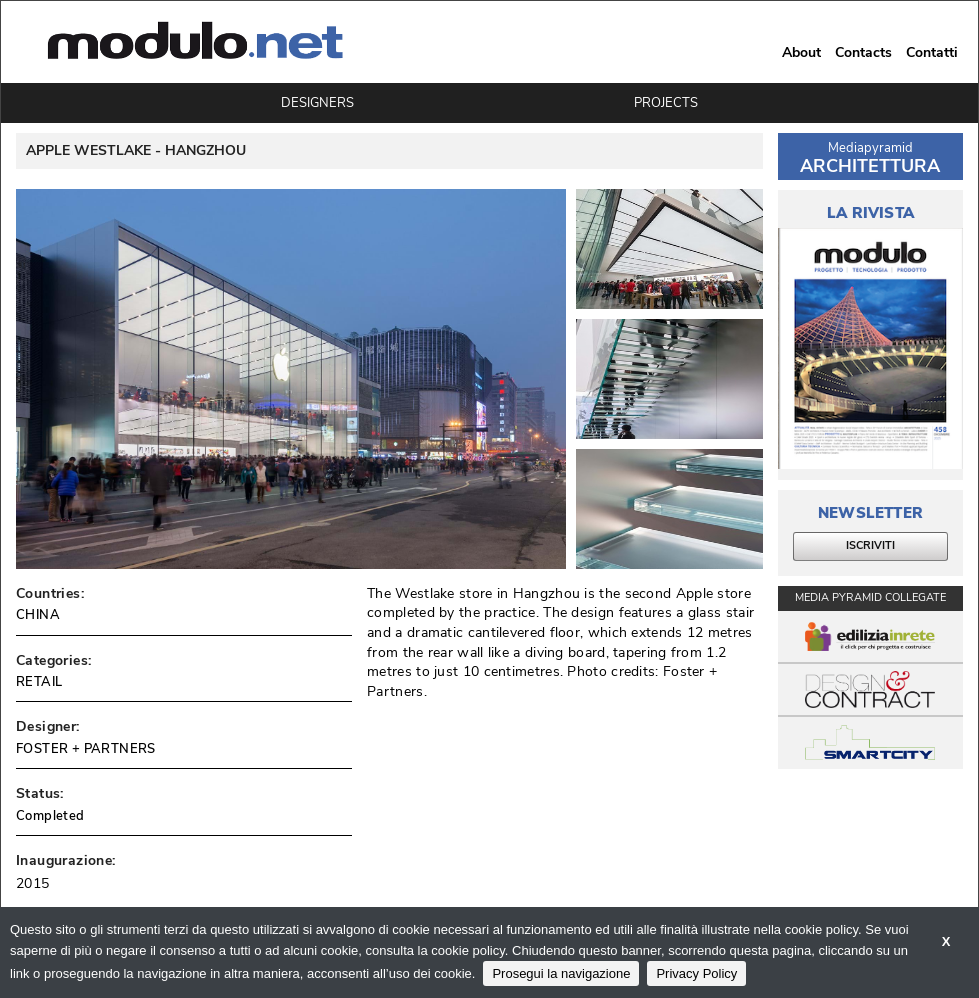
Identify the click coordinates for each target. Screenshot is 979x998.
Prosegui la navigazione (561, 973)
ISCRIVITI (870, 545)
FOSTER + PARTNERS (86, 749)
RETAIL (39, 682)
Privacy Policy (696, 973)
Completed (50, 816)
